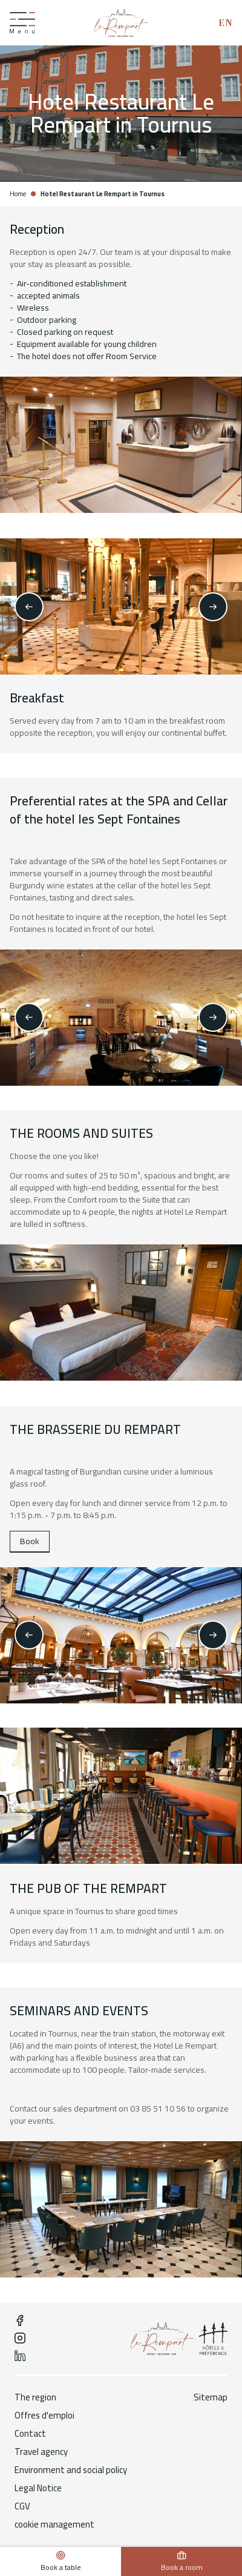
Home (18, 194)
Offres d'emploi (44, 2415)
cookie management (54, 2524)
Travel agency (41, 2451)
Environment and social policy (71, 2470)
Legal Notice (38, 2488)
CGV (22, 2506)
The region (35, 2397)
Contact (30, 2433)
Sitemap (210, 2397)
